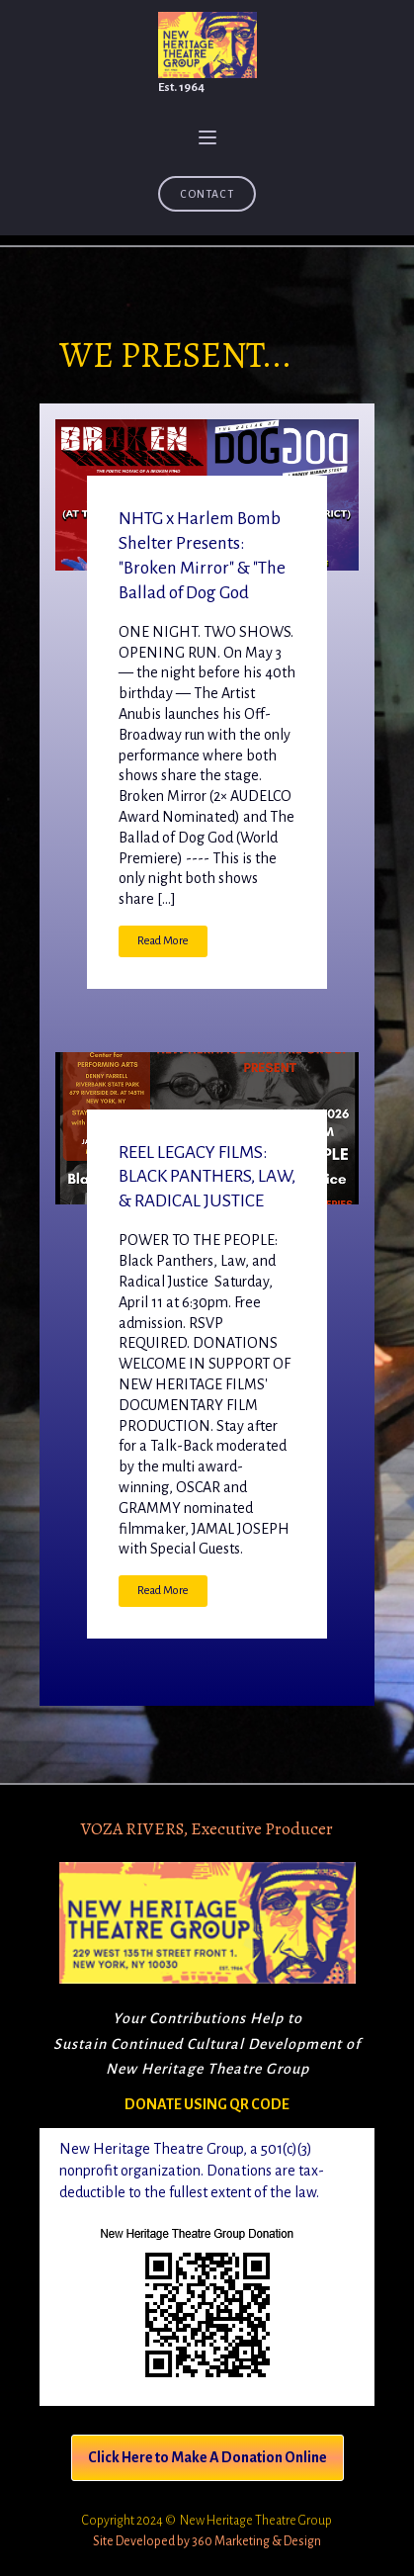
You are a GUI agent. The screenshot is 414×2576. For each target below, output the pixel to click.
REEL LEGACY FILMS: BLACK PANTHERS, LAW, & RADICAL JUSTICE (207, 1177)
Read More (163, 940)
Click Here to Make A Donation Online (207, 2457)
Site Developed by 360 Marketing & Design (207, 2541)
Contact (207, 194)
